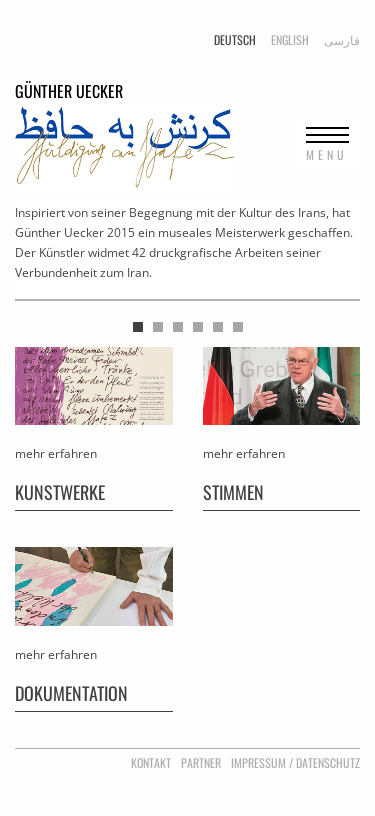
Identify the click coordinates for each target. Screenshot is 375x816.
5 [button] (218, 327)
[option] (187, 252)
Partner (201, 762)
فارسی (342, 39)
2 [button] (158, 327)
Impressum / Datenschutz (295, 762)
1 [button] (138, 327)
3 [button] (178, 327)
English (290, 39)
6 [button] (238, 327)
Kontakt (151, 762)
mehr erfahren (56, 453)
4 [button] (198, 327)
